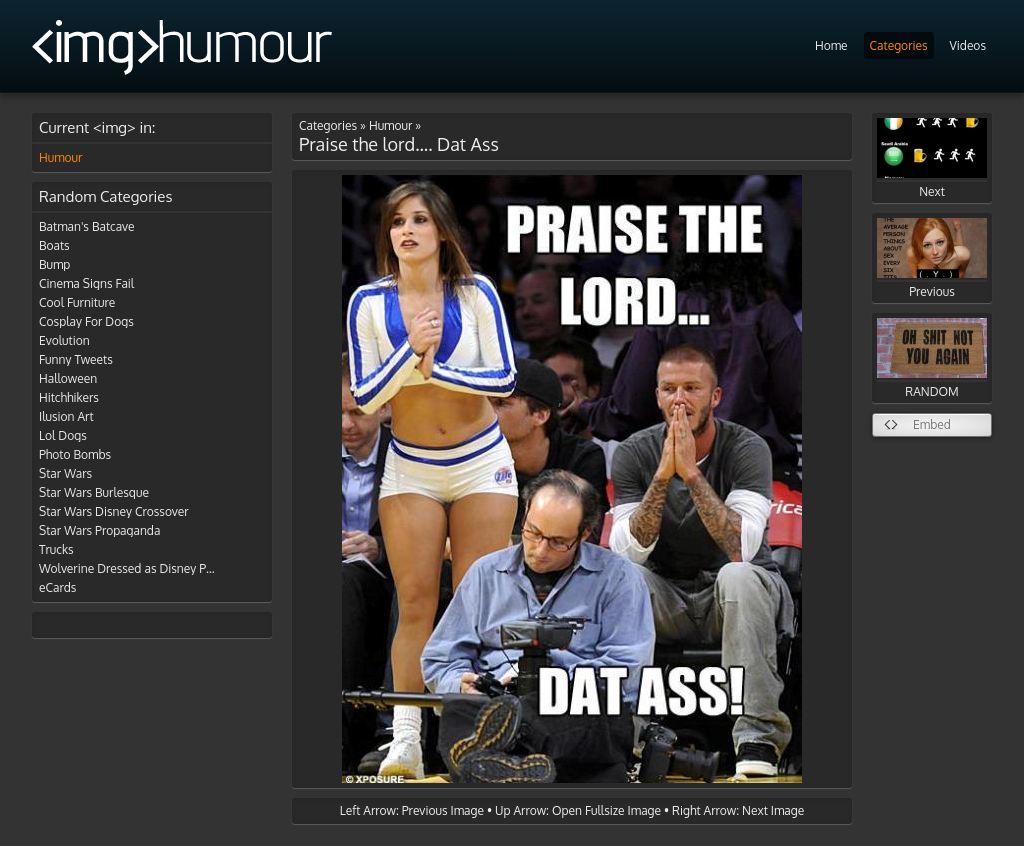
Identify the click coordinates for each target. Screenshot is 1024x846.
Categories (899, 45)
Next (932, 158)
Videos (968, 45)
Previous (932, 258)
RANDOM (932, 358)
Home (831, 45)
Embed (932, 424)
